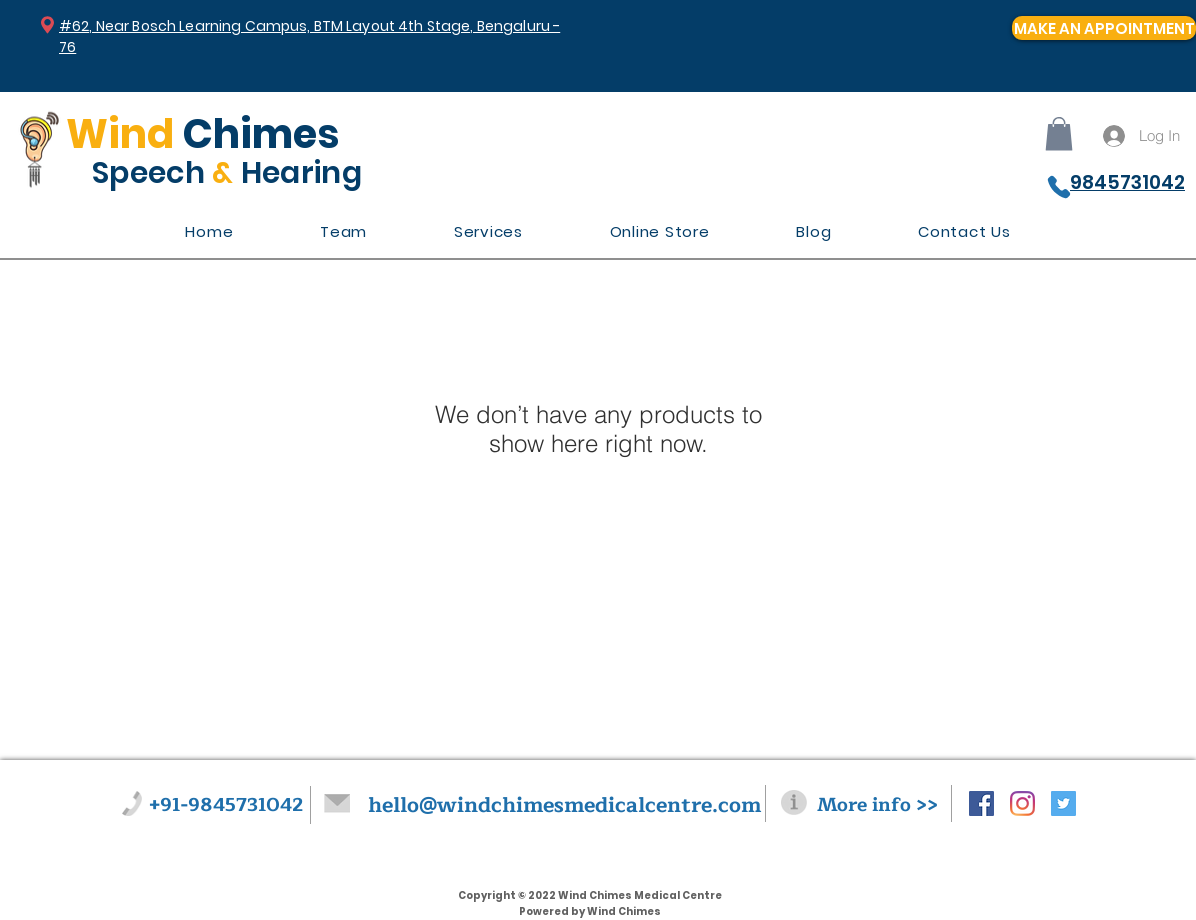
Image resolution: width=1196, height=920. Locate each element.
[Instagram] (1022, 803)
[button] (1059, 133)
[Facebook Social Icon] (981, 803)
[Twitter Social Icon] (1063, 803)
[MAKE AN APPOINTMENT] (1104, 28)
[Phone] (1059, 187)
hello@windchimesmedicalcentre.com (564, 805)
